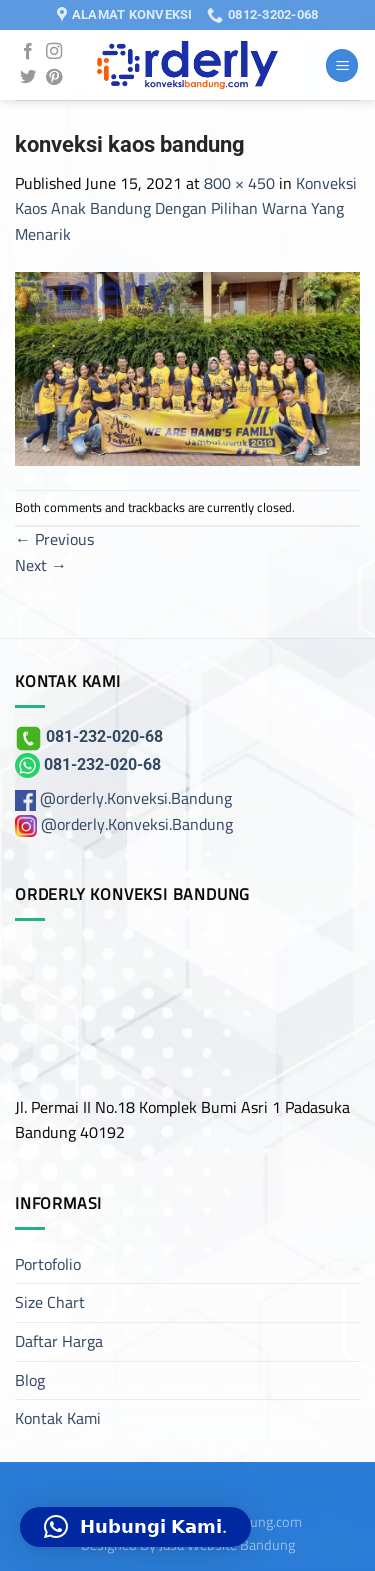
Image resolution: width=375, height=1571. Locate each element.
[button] (135, 1527)
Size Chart (50, 1302)
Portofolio (48, 1264)
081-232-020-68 (89, 736)
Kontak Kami (58, 1418)
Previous (54, 539)
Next (41, 565)
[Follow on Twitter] (28, 78)
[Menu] (342, 65)
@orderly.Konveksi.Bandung (136, 798)
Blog (30, 1380)
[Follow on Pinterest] (54, 78)
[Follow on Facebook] (28, 52)
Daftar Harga (59, 1341)
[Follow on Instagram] (54, 52)
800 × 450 (239, 183)
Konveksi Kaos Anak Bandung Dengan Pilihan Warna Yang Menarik (186, 208)
